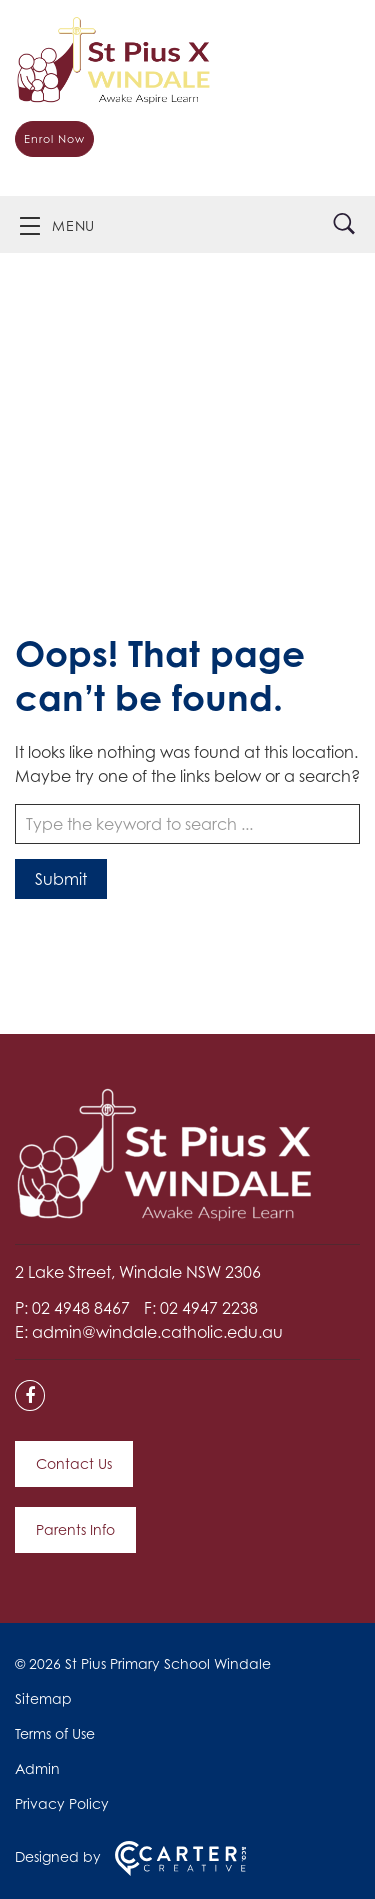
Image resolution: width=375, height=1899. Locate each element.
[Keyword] (187, 824)
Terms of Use (55, 1733)
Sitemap (43, 1698)
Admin (37, 1768)
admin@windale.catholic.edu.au (157, 1332)
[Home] (165, 1217)
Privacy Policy (62, 1803)
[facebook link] (36, 1396)
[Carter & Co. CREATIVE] (180, 1870)
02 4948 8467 (83, 1308)
